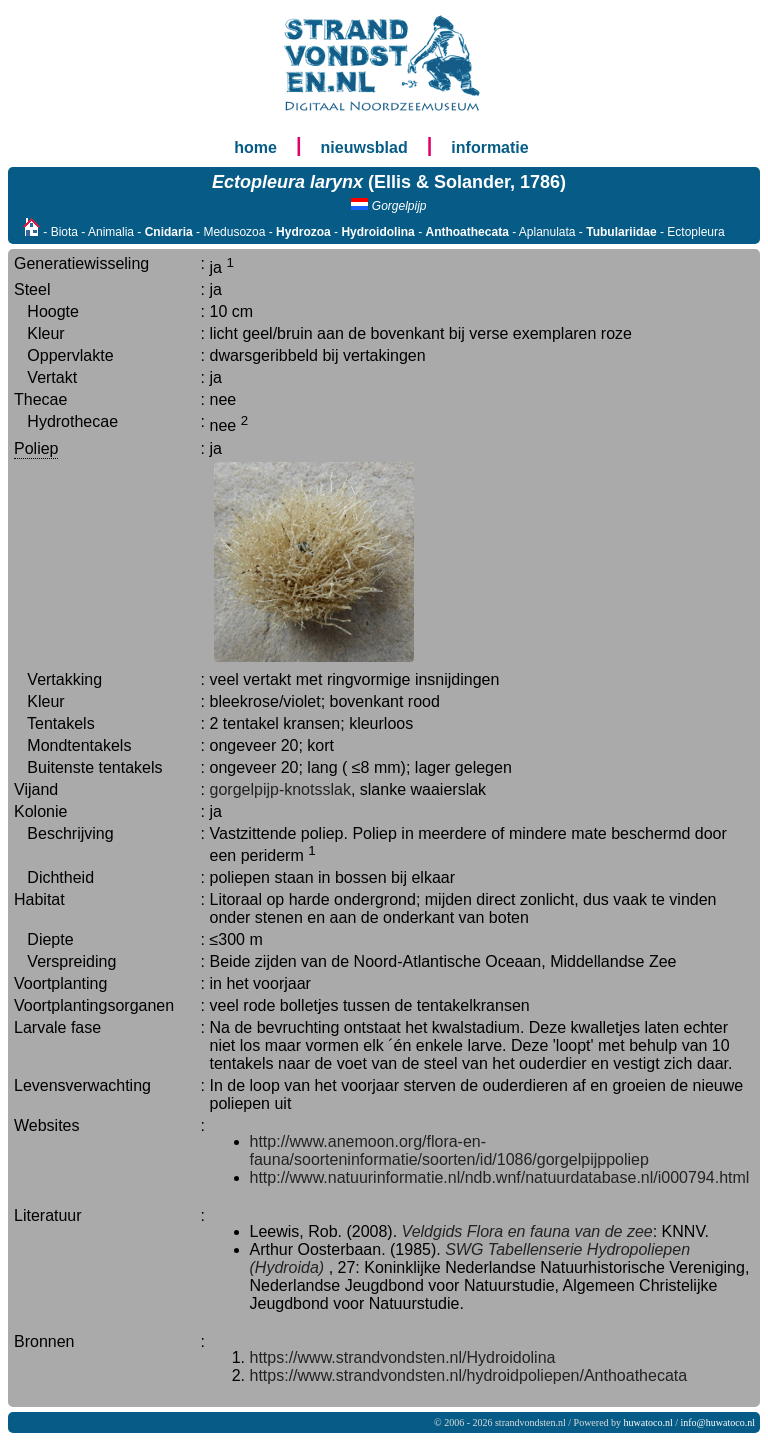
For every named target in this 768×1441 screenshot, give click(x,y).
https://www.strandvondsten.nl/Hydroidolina (403, 1357)
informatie (489, 147)
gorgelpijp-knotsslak (280, 789)
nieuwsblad (364, 147)
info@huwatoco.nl (718, 1422)
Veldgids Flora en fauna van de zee (527, 1231)
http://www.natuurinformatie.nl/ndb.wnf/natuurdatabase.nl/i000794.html (500, 1177)
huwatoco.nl (648, 1422)
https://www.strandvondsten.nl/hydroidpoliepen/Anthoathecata (469, 1375)
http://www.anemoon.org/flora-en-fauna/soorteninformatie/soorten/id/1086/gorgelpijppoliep (449, 1150)
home (255, 147)
